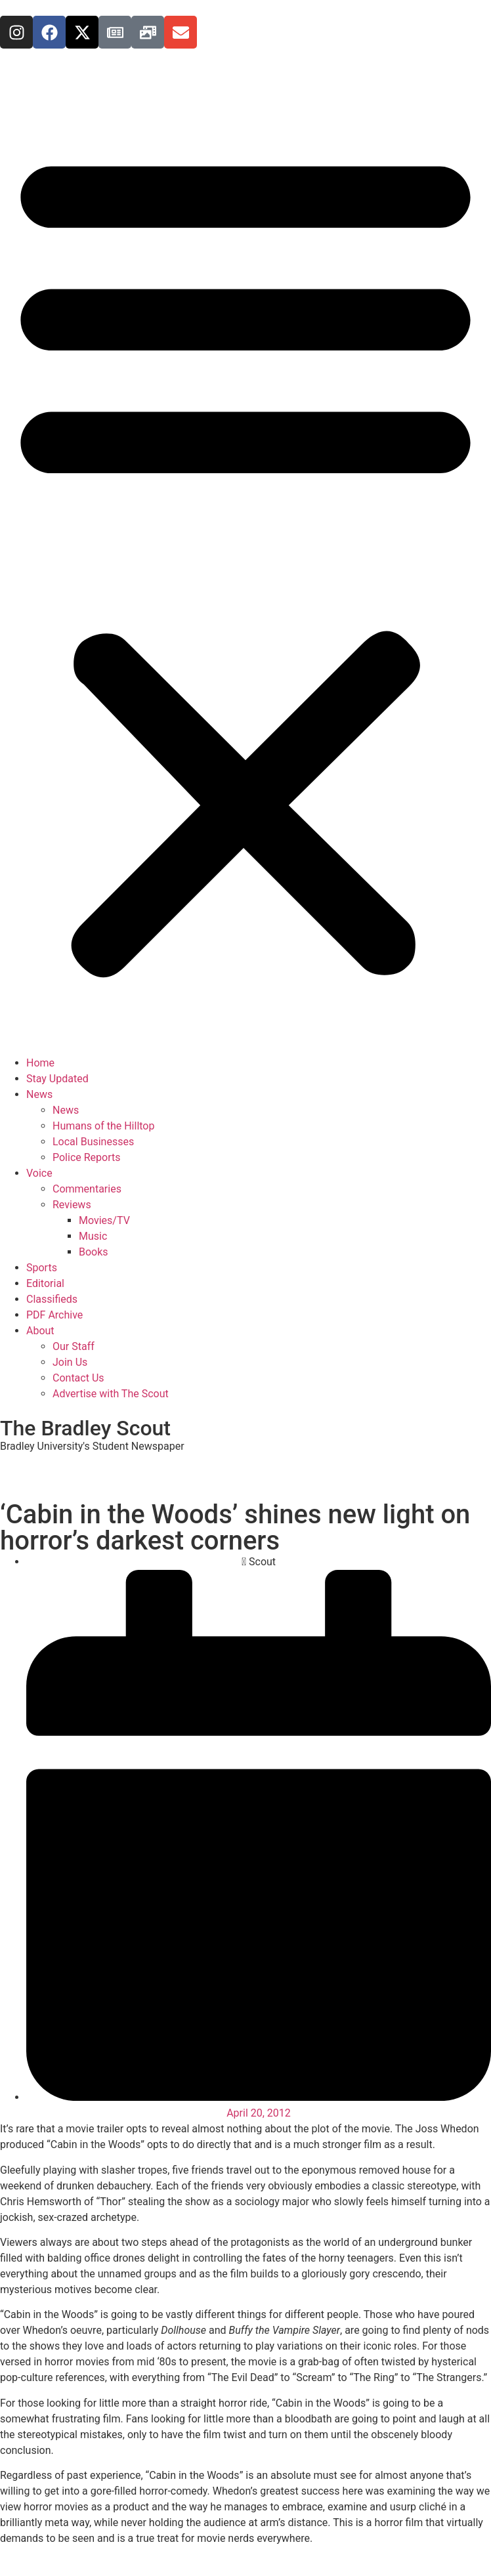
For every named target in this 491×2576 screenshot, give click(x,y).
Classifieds (51, 1299)
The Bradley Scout (85, 1428)
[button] (245, 559)
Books (93, 1252)
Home (40, 1063)
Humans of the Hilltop (103, 1126)
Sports (41, 1267)
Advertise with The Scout (111, 1393)
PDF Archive (54, 1315)
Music (93, 1236)
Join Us (70, 1362)
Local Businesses (93, 1141)
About (40, 1330)
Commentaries (87, 1189)
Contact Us (78, 1378)
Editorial (45, 1283)
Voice (39, 1173)
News (39, 1094)
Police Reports (86, 1157)
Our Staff (74, 1346)
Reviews (72, 1204)
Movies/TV (104, 1220)
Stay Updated (57, 1078)
